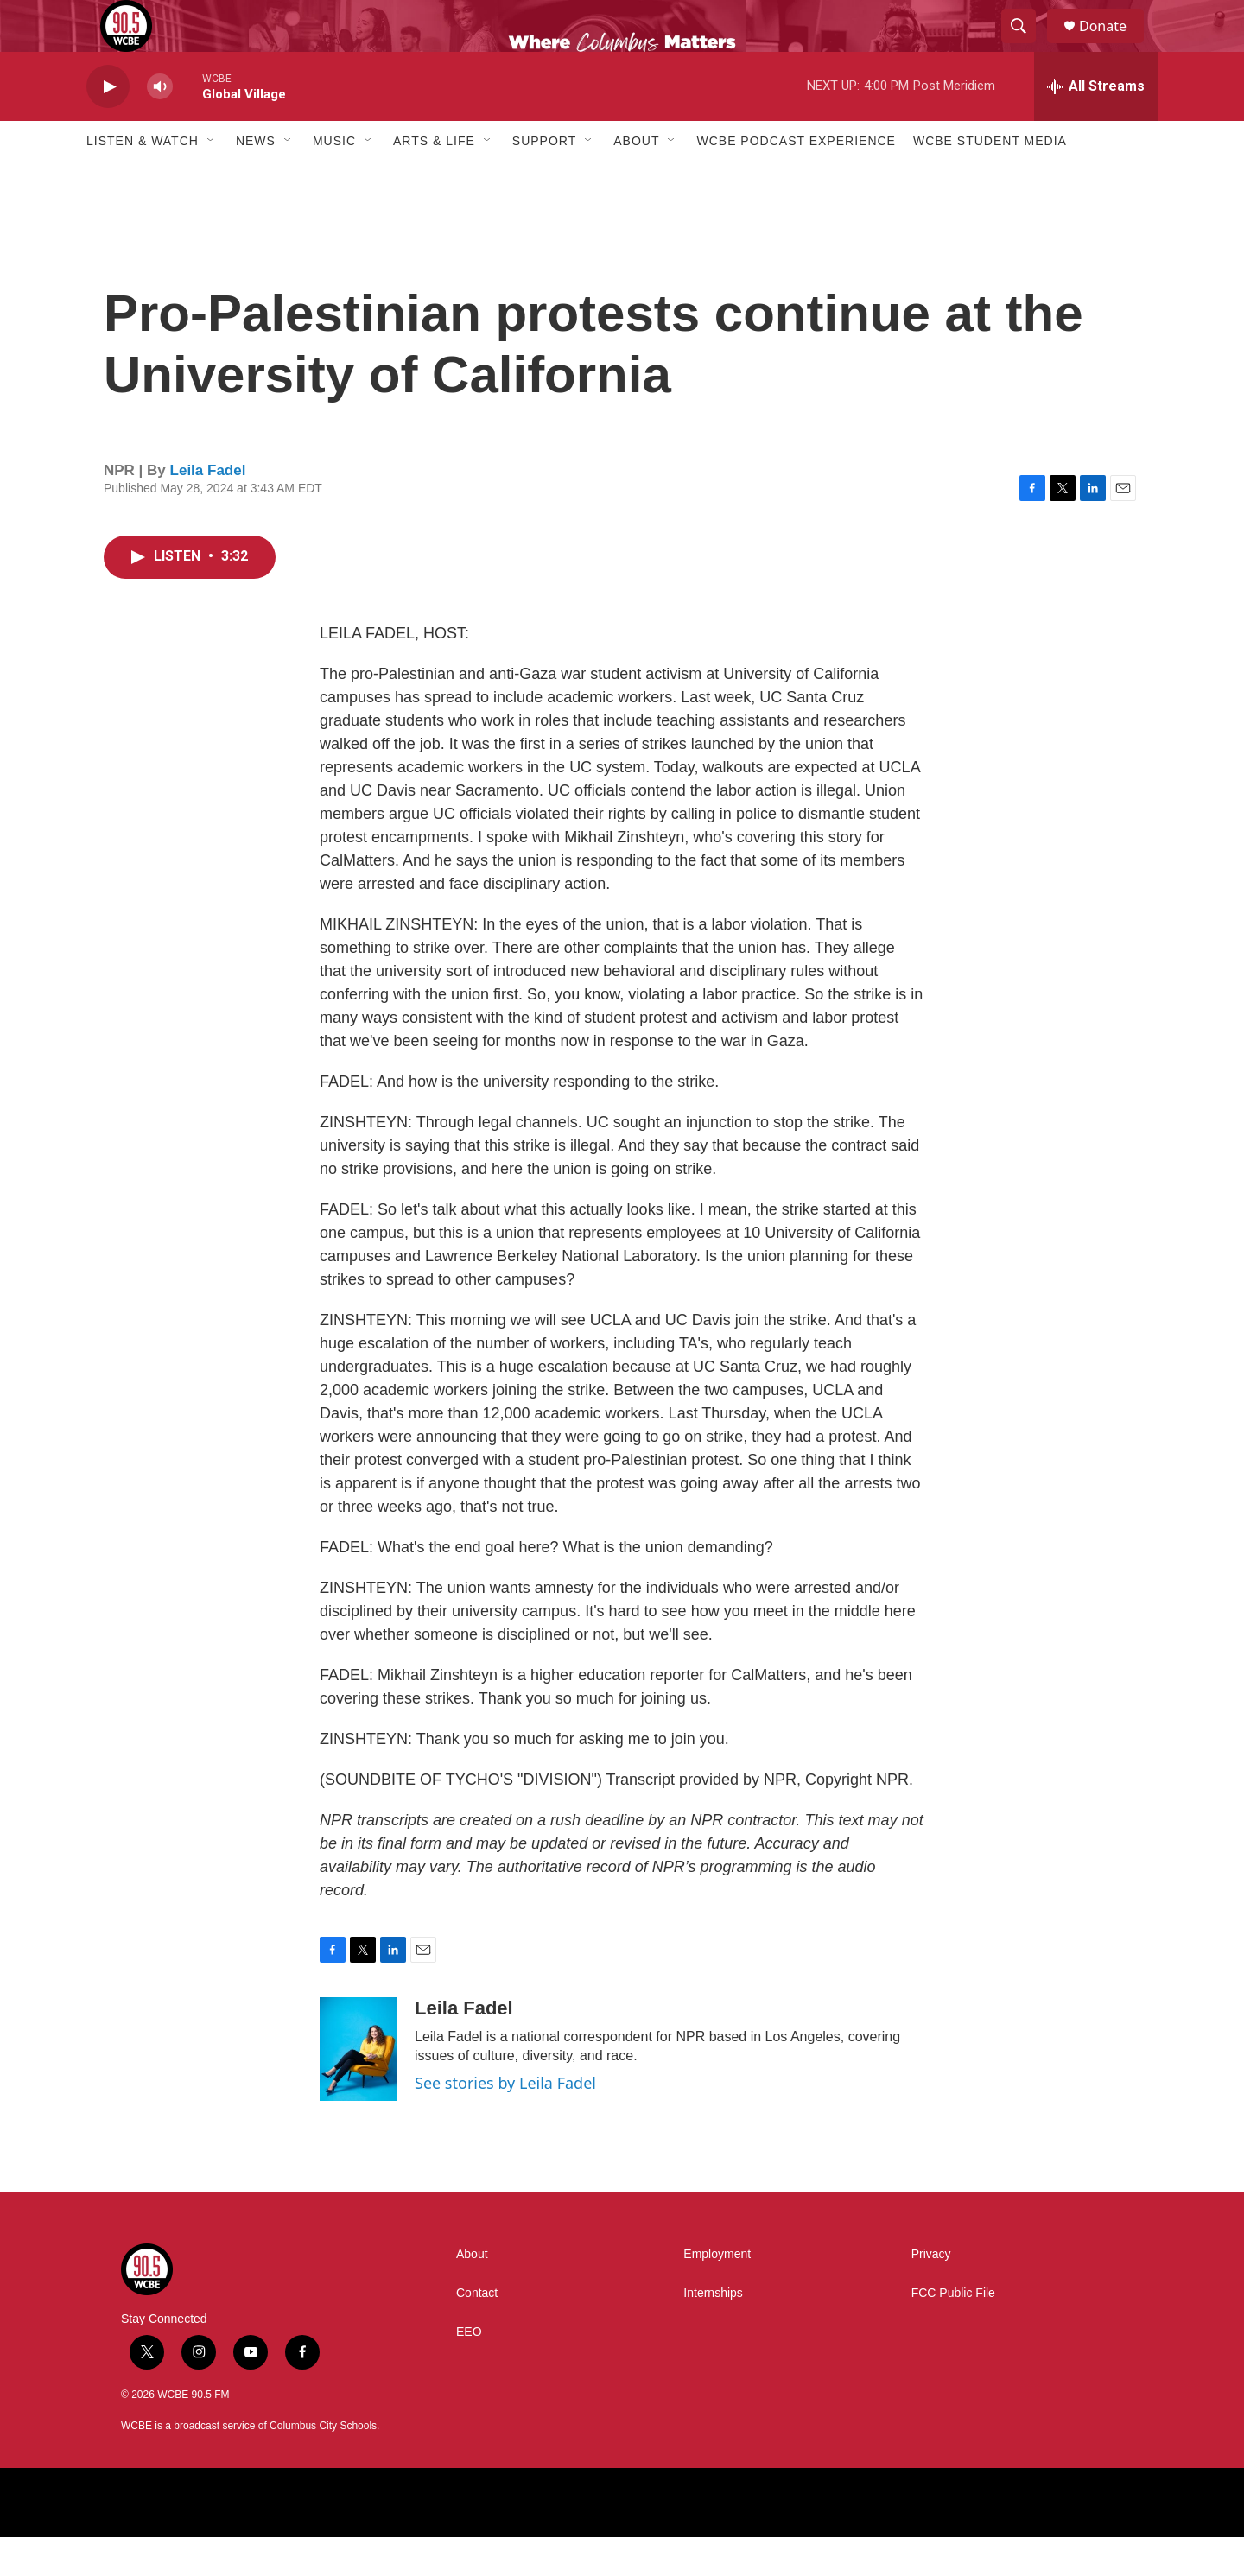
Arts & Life (434, 180)
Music (334, 180)
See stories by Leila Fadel (505, 2121)
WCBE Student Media (990, 180)
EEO (469, 2370)
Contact (477, 2331)
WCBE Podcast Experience (795, 180)
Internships (712, 2331)
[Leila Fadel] (358, 2088)
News (256, 180)
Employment (717, 2293)
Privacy (931, 2293)
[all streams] (1096, 125)
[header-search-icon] (1026, 46)
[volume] (160, 125)
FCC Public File (953, 2331)
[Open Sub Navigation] (212, 180)
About (636, 180)
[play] (108, 126)
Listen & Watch (142, 180)
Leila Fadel (208, 509)
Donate (1113, 45)
